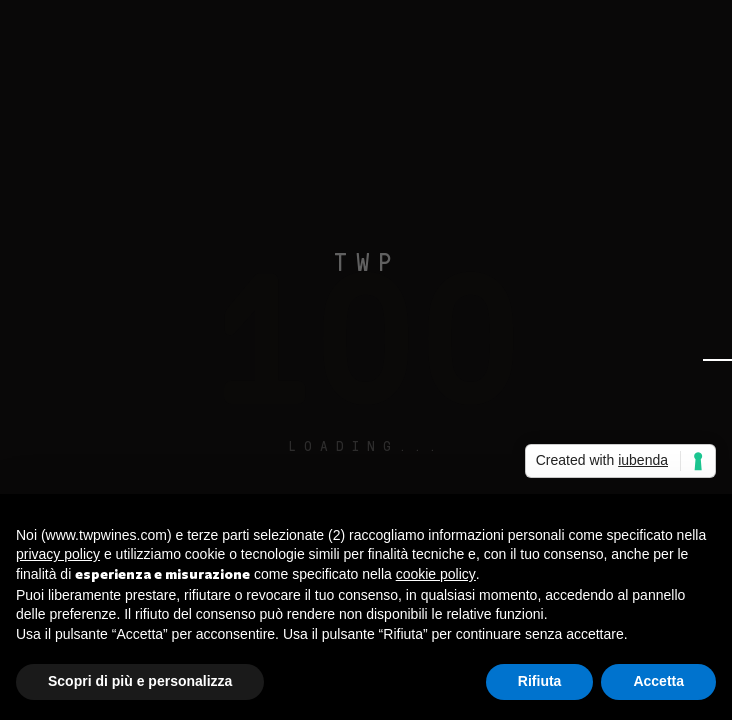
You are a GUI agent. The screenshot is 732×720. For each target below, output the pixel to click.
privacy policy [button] (58, 554)
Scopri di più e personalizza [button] (140, 681)
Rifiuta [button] (540, 681)
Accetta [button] (658, 681)
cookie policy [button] (436, 574)
